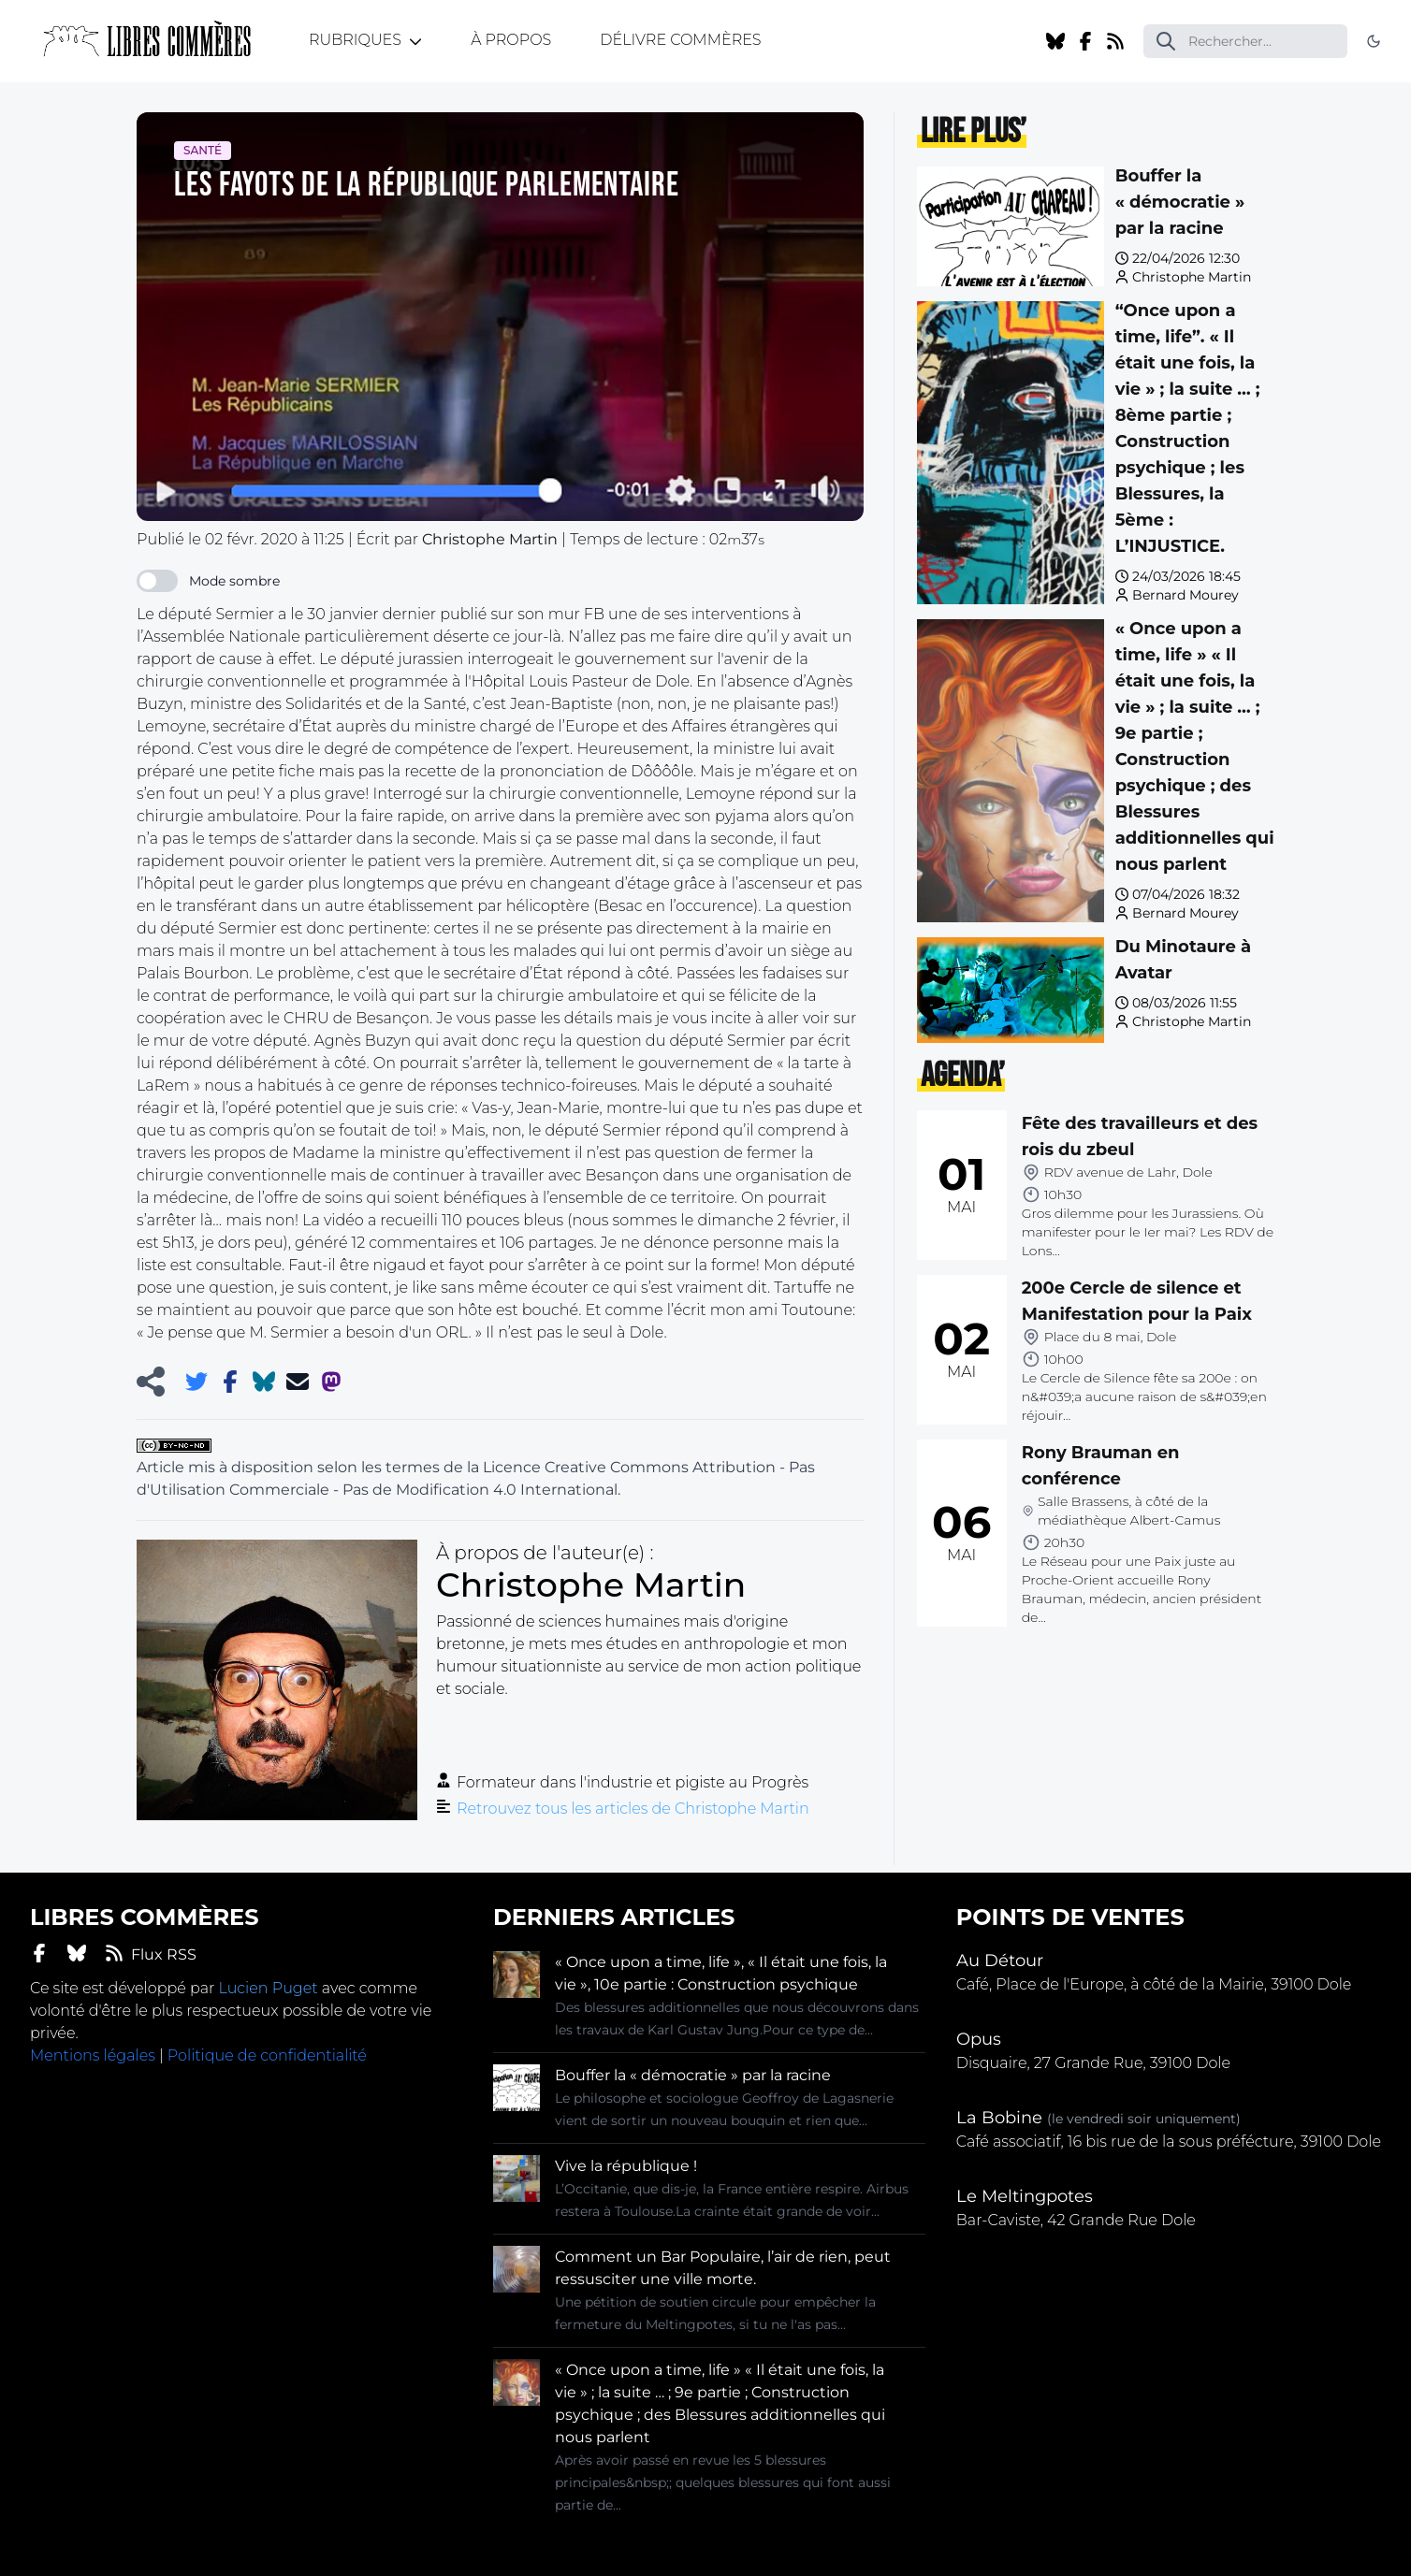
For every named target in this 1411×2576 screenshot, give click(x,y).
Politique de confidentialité (267, 2055)
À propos (511, 40)
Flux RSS (150, 1953)
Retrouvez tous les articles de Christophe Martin (633, 1808)
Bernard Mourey (1185, 594)
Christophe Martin (1191, 276)
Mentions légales (92, 2055)
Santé (202, 150)
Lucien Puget (267, 1988)
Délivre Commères (680, 40)
